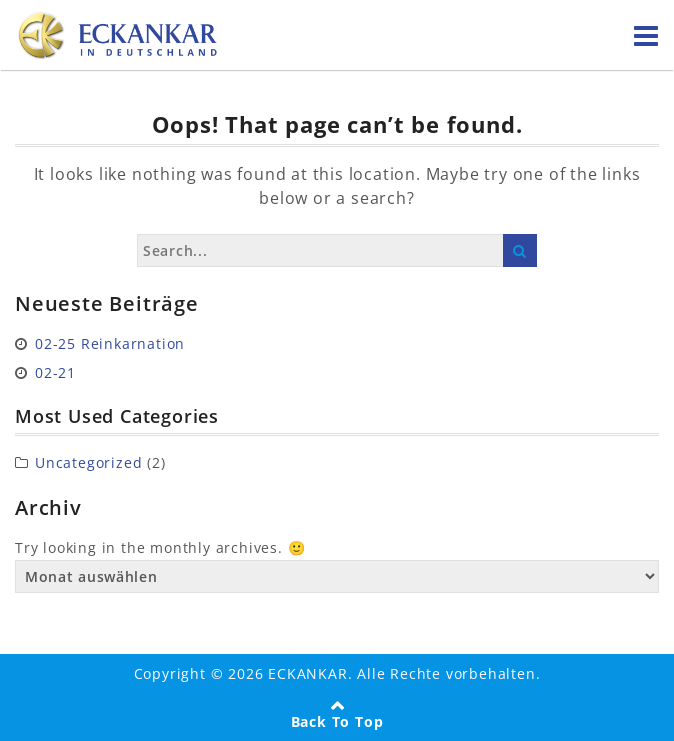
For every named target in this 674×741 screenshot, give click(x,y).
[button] (36, 705)
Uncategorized (88, 462)
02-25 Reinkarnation (110, 343)
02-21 (55, 372)
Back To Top (337, 721)
